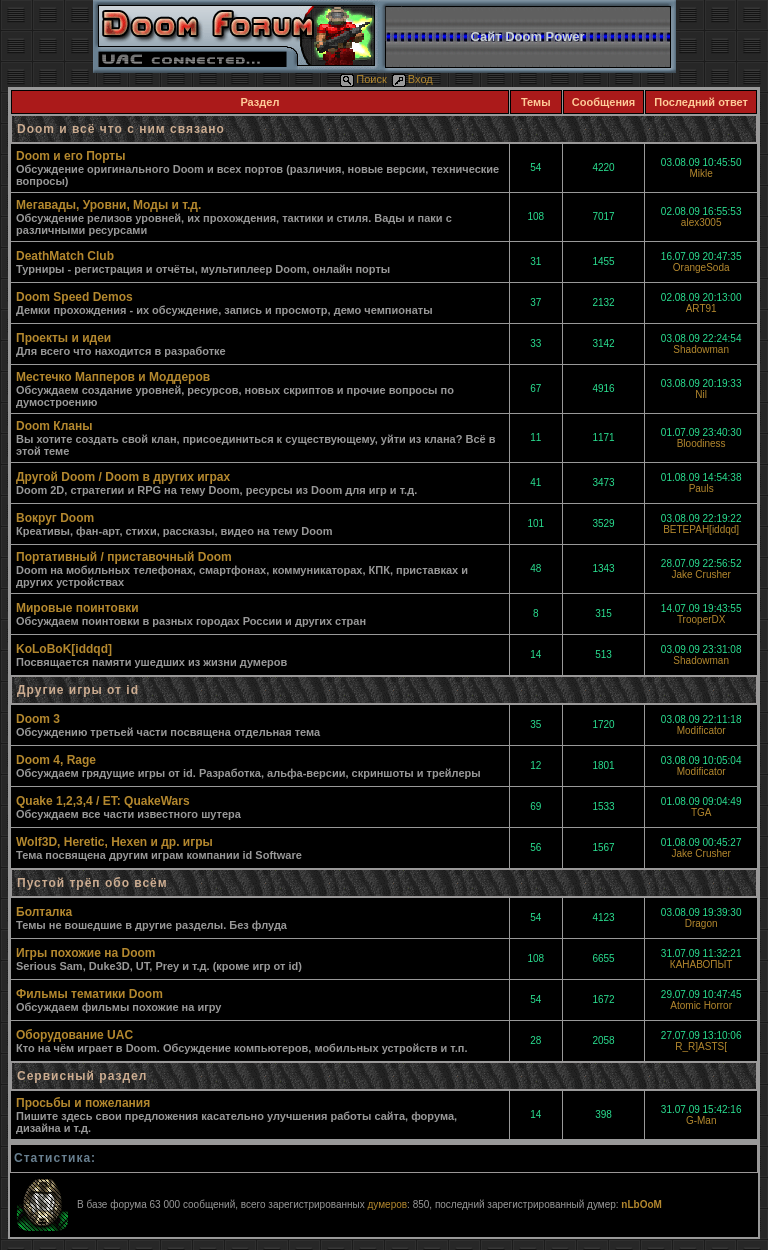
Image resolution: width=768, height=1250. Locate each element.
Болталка (44, 912)
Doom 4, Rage (56, 760)
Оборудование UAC (74, 1035)
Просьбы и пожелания (83, 1103)
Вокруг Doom (55, 518)
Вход (412, 79)
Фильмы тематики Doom (89, 994)
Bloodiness (701, 443)
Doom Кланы (54, 426)
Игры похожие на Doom (86, 953)
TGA (701, 812)
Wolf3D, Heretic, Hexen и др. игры (114, 842)
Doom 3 (38, 719)
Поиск (363, 79)
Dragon (701, 923)
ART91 (701, 308)
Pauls (701, 488)
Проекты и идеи (63, 338)
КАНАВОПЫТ (701, 964)
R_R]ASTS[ (701, 1046)
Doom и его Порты (70, 156)
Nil (701, 394)
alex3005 (701, 222)
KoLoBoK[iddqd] (64, 649)
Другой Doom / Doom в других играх (123, 477)
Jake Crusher (700, 574)
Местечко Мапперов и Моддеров (113, 377)
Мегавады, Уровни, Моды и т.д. (108, 205)
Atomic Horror (701, 1005)
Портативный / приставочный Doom (124, 557)
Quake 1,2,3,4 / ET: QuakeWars (103, 801)
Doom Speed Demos (74, 297)
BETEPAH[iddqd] (701, 529)
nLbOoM (641, 1204)
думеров (387, 1204)
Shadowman (701, 349)
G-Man (701, 1120)
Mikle (700, 173)
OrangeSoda (701, 267)
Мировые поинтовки (77, 608)
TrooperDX (701, 619)
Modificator (701, 730)
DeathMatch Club (65, 256)
